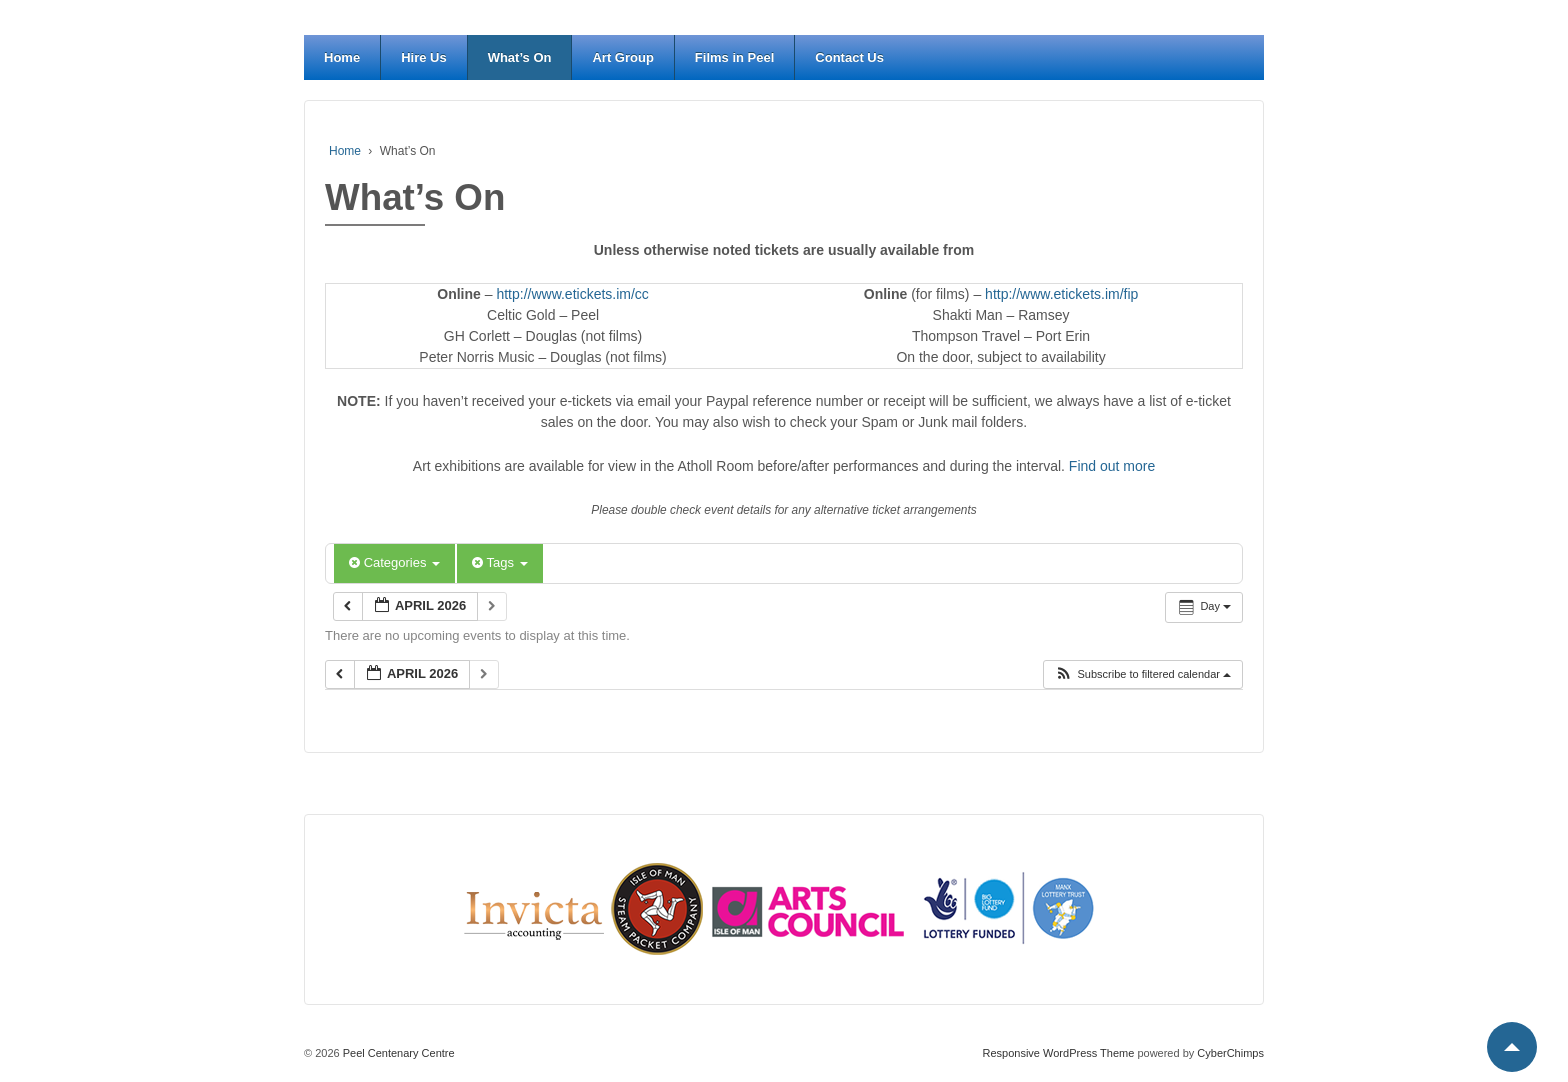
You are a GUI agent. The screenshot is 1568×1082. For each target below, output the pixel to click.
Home (342, 57)
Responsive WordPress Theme (1059, 1053)
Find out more (1112, 466)
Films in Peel (734, 57)
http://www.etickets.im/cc (572, 294)
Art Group (622, 57)
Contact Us (849, 57)
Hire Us (424, 57)
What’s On (520, 57)
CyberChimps (1230, 1053)
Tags (499, 562)
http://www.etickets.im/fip (1061, 294)
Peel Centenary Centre (397, 1053)
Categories (394, 562)
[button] (1142, 674)
